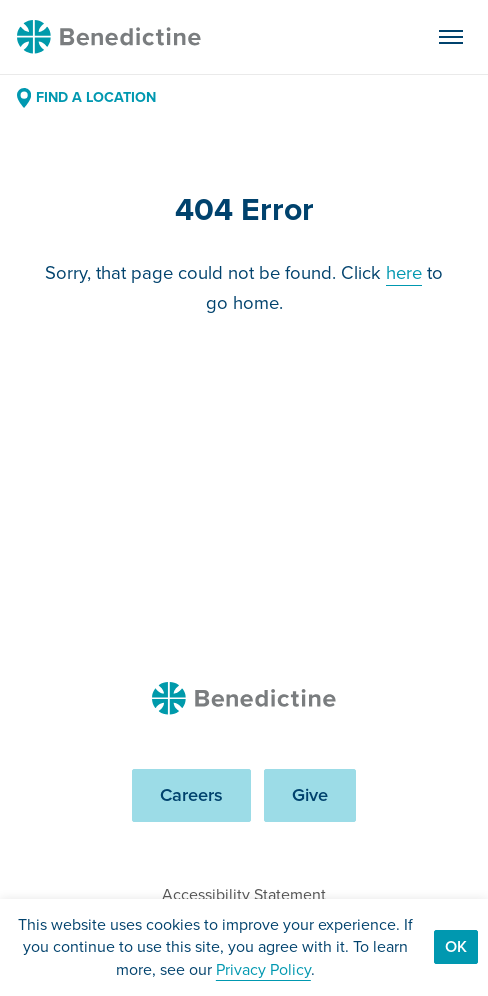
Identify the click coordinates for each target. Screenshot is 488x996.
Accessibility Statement (244, 894)
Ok (456, 946)
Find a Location (86, 97)
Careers (191, 794)
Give (310, 794)
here (404, 272)
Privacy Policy (263, 969)
